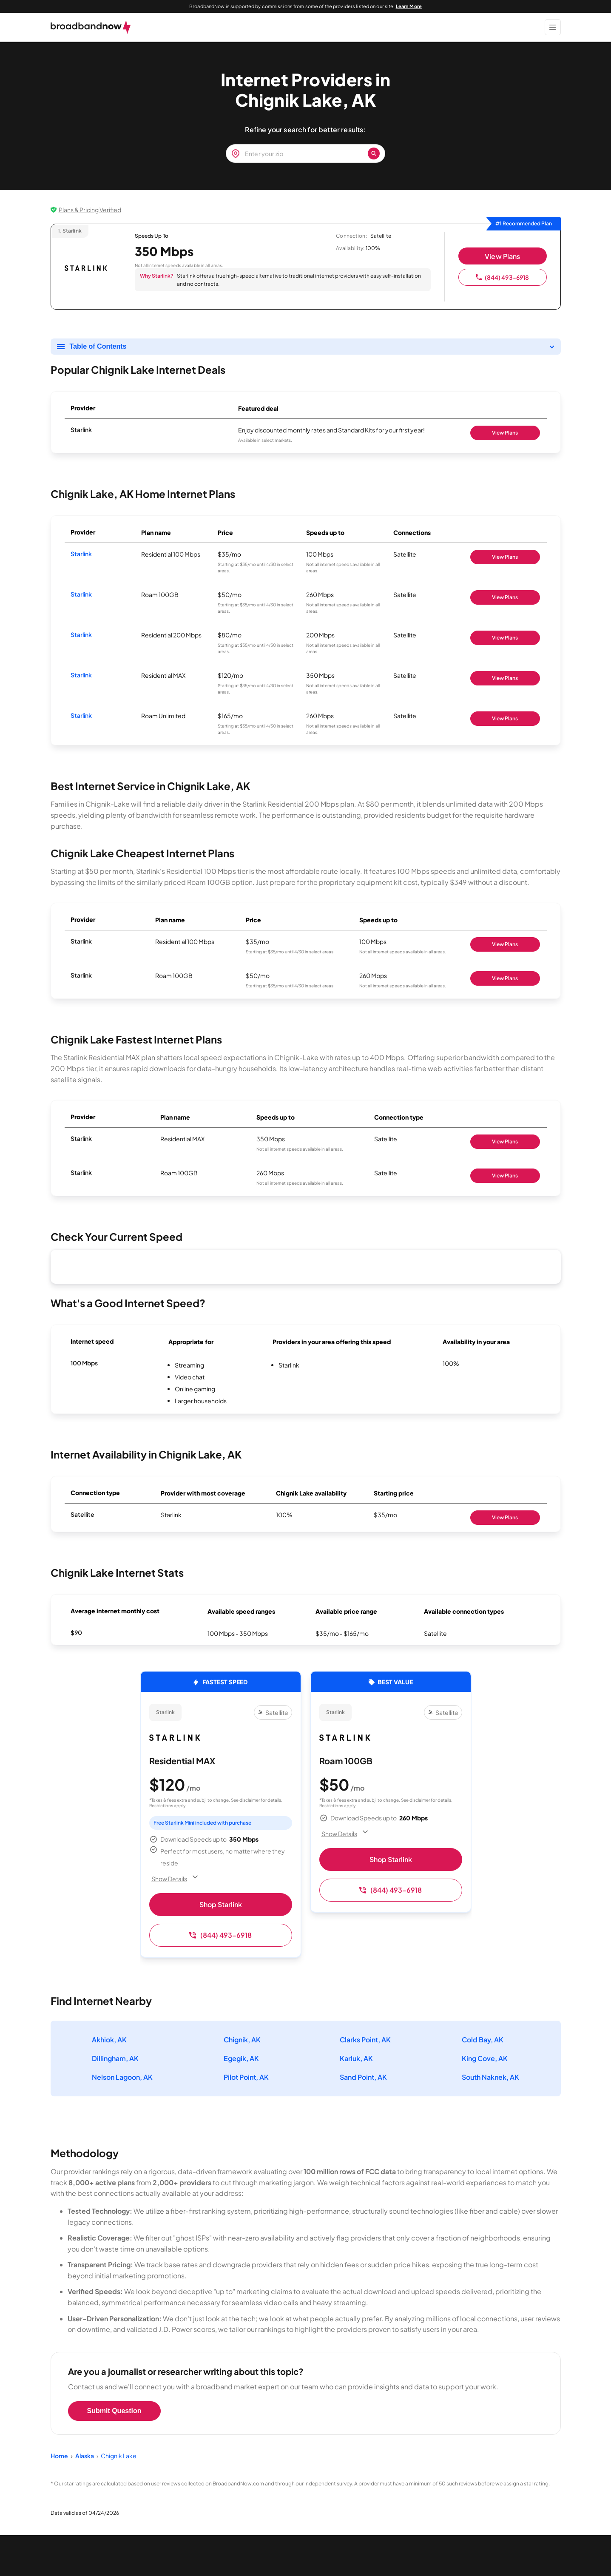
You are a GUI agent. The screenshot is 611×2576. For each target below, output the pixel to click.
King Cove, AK (485, 2058)
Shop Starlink (220, 1904)
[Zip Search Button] (374, 153)
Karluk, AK (356, 2058)
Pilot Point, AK (246, 2077)
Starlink (81, 553)
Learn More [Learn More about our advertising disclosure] (409, 6)
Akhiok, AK (109, 2039)
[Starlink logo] (86, 268)
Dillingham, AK (115, 2058)
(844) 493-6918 (502, 277)
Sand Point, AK (363, 2077)
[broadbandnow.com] (91, 27)
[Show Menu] (553, 27)
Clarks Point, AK (365, 2039)
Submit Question (114, 2410)
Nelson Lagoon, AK (122, 2077)
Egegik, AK (241, 2058)
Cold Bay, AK (482, 2039)
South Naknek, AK (490, 2077)
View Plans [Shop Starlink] (505, 432)
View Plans (502, 256)
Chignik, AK (242, 2039)
